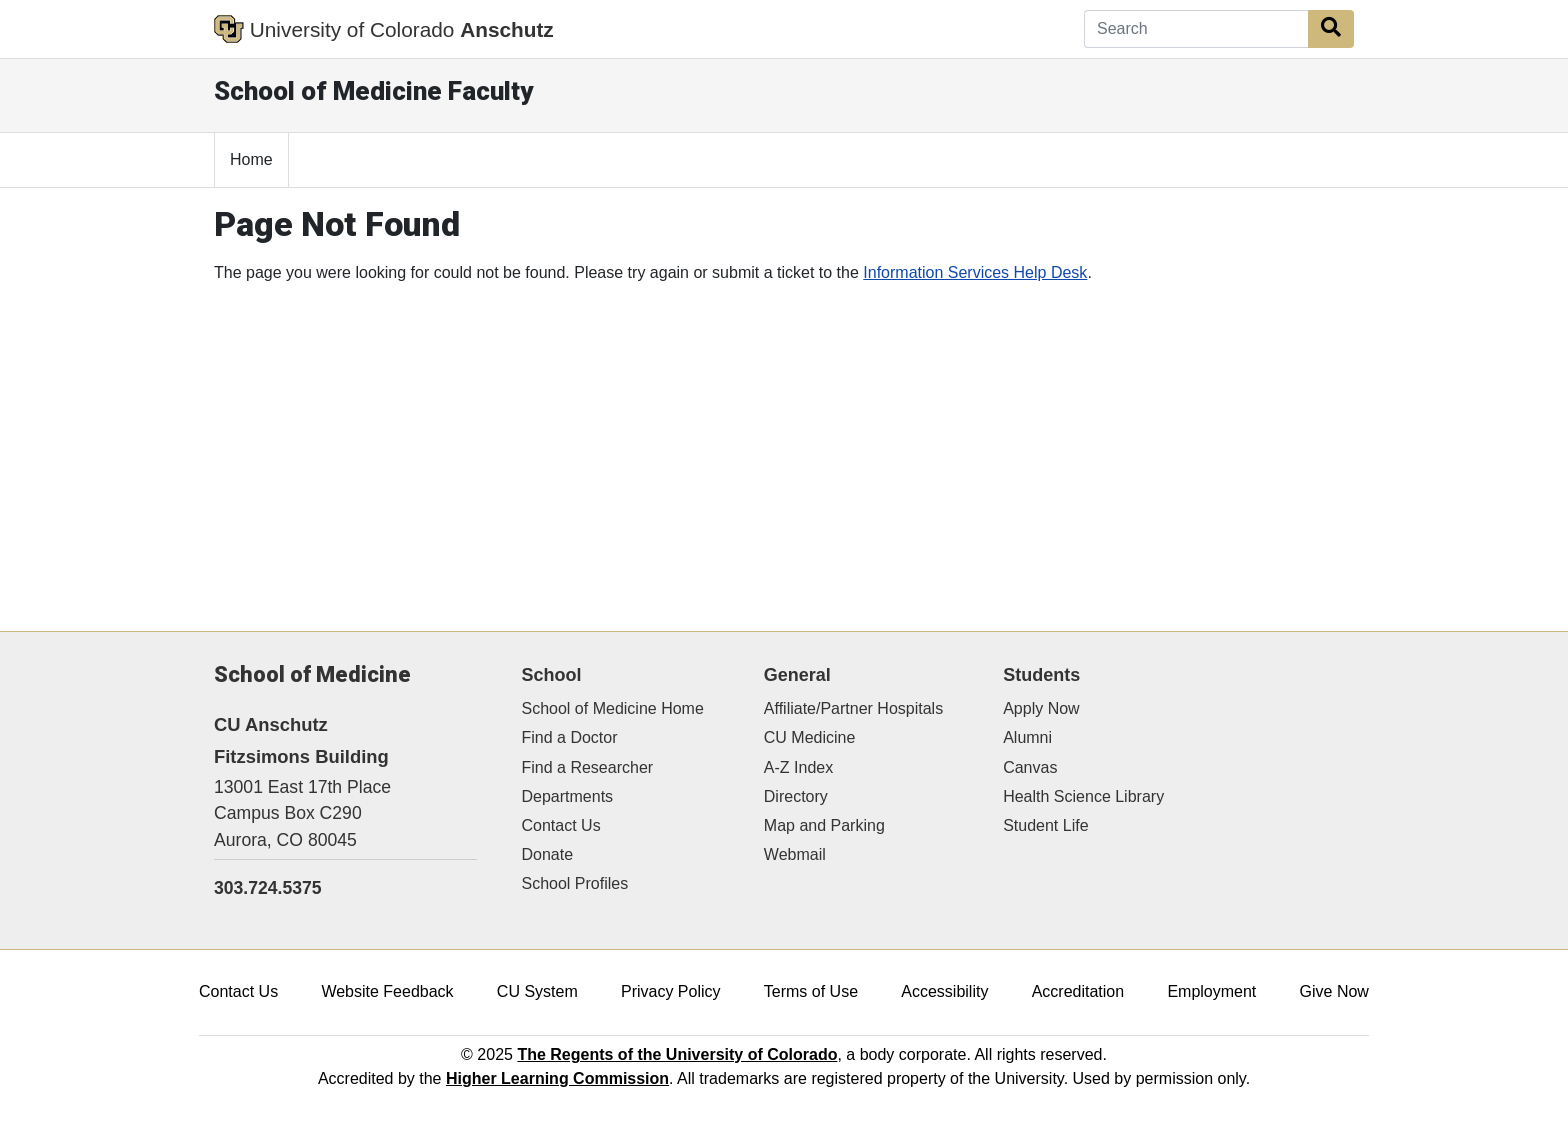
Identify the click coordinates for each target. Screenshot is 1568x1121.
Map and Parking (824, 825)
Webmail (795, 854)
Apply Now (1041, 708)
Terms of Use (811, 991)
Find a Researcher (588, 767)
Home (251, 159)
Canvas (1030, 767)
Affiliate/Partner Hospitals (853, 708)
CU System (537, 991)
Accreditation (1078, 991)
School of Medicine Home (613, 708)
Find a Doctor (570, 737)
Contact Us (561, 825)
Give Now (1334, 991)
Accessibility (944, 991)
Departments (568, 796)
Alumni (1027, 737)
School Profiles (575, 883)
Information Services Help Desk (975, 272)
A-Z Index (798, 767)
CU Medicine (810, 737)
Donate (548, 854)
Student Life (1045, 825)
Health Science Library (1083, 796)
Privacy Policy (671, 991)
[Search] (1196, 29)
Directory (796, 796)
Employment (1211, 991)
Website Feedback (387, 991)
